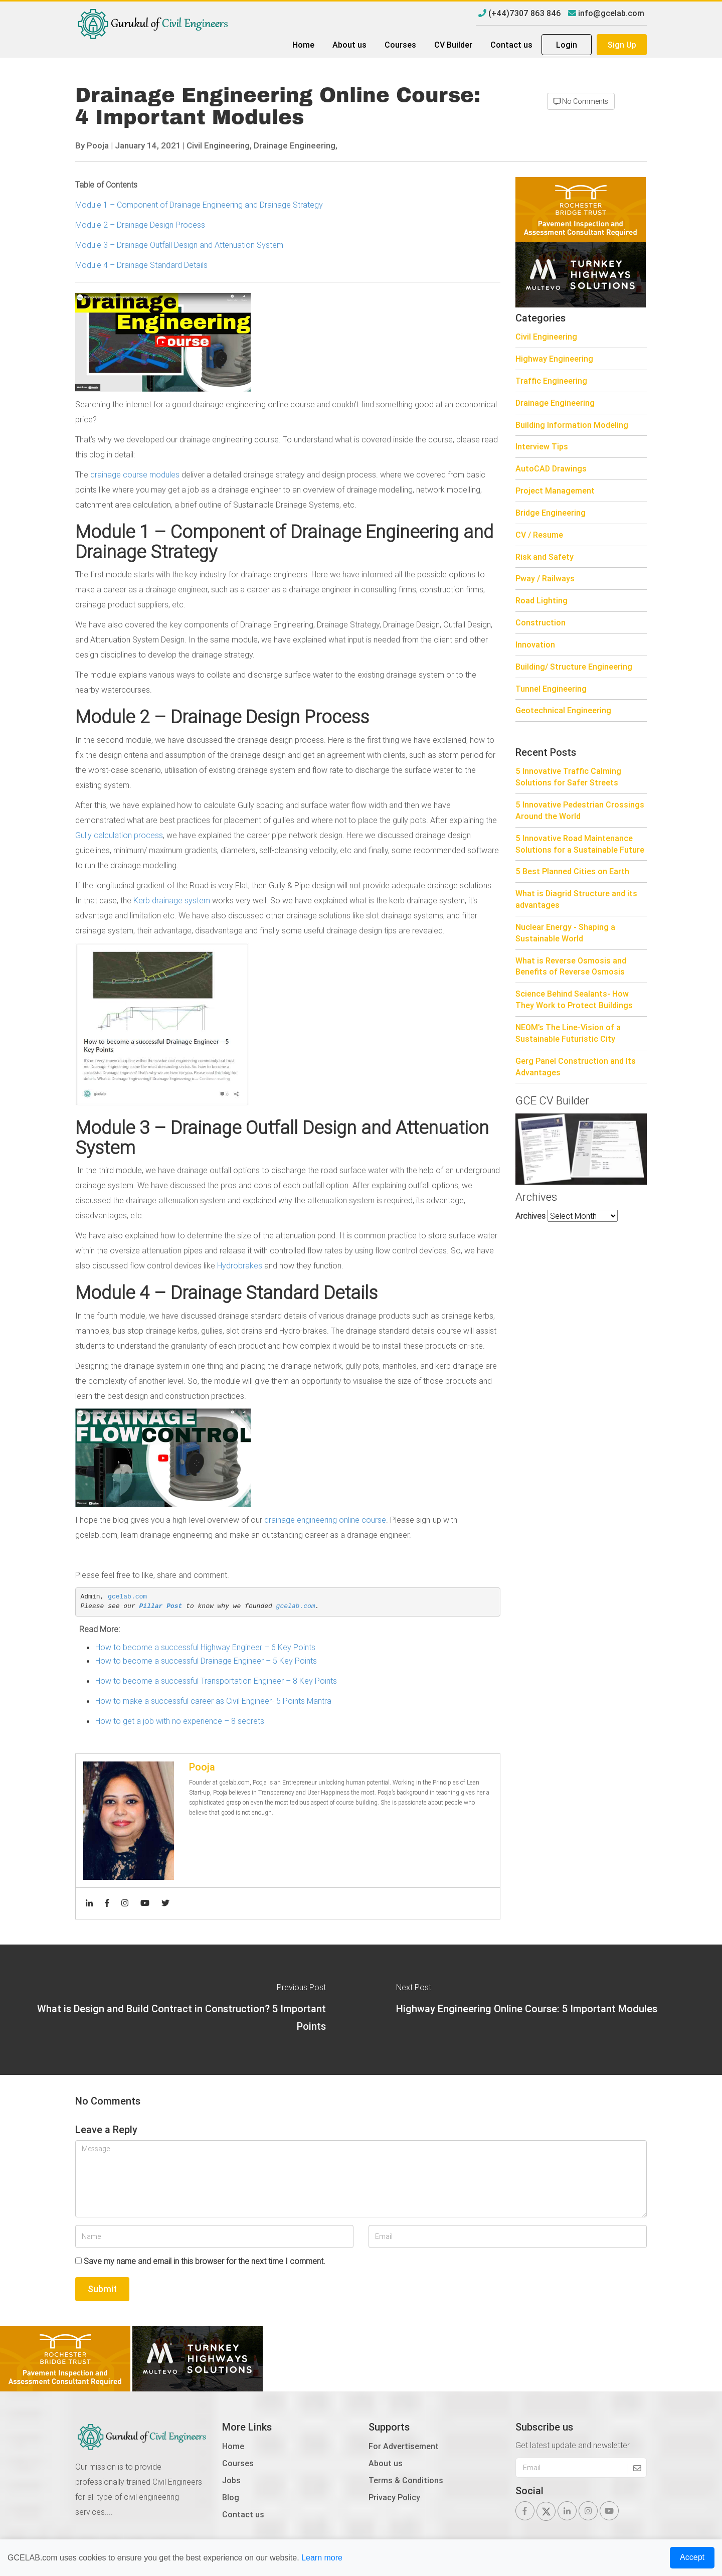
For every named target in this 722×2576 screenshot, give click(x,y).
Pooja (98, 145)
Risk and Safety (544, 557)
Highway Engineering (554, 359)
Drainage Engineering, (295, 145)
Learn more (321, 2557)
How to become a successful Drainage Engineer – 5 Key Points (206, 1661)
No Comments (581, 101)
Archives (530, 1216)
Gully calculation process (119, 835)
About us (349, 45)
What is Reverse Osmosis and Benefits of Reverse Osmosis (570, 966)
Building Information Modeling (571, 425)
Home (303, 45)
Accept (692, 2557)
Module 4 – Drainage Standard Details (141, 265)
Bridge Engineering (550, 513)
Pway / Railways (545, 578)
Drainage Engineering (555, 403)
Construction (540, 622)
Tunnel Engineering (551, 689)
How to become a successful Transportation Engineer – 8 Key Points (216, 1681)
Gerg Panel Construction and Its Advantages (575, 1066)
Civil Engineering (546, 337)
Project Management (555, 491)
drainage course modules (134, 474)
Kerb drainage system (171, 900)
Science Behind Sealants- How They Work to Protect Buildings (574, 999)
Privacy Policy (394, 2497)
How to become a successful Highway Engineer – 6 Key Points (205, 1647)
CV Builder (453, 45)
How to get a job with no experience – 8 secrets (179, 1721)
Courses (400, 45)
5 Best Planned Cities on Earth (572, 871)
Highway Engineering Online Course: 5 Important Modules (526, 2008)
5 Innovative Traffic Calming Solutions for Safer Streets (568, 776)
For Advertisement (404, 2446)
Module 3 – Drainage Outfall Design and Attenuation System (179, 245)
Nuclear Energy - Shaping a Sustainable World (565, 932)
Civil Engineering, (219, 145)
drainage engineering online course (325, 1520)
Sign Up (622, 45)
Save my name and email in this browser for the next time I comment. (204, 2261)
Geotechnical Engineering (563, 710)
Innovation (535, 644)
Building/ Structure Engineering (573, 667)
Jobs (231, 2480)
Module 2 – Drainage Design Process (140, 225)
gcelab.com (127, 1596)
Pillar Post (161, 1606)
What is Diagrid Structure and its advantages (576, 899)
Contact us (511, 45)
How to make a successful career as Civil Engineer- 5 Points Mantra (213, 1701)
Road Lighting (541, 600)
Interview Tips (541, 446)
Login (566, 45)
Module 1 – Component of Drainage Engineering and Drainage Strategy (199, 205)
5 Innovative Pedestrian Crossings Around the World (579, 810)
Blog (230, 2497)
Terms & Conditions (406, 2480)
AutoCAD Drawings (551, 468)
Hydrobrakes (239, 1265)
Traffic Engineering (551, 381)
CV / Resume (539, 535)
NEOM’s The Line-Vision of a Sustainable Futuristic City (568, 1033)
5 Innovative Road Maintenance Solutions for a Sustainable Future (579, 844)
